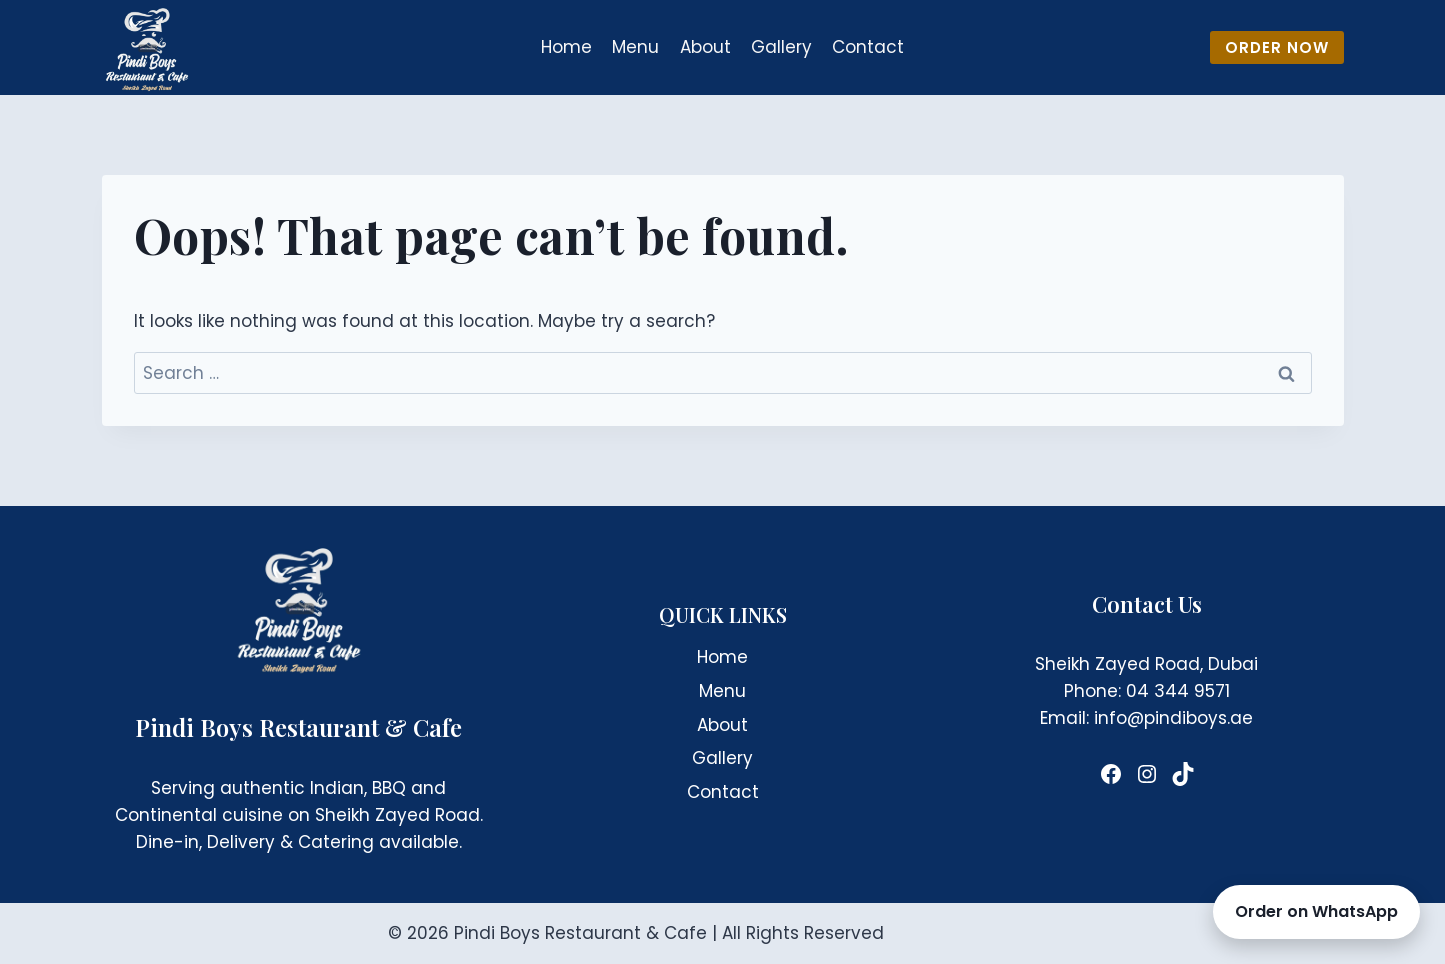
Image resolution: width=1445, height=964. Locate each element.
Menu (635, 47)
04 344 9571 (1178, 691)
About (705, 47)
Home (566, 47)
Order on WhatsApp (1316, 911)
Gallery (781, 47)
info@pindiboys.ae (1173, 718)
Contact (868, 47)
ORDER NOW (1277, 47)
